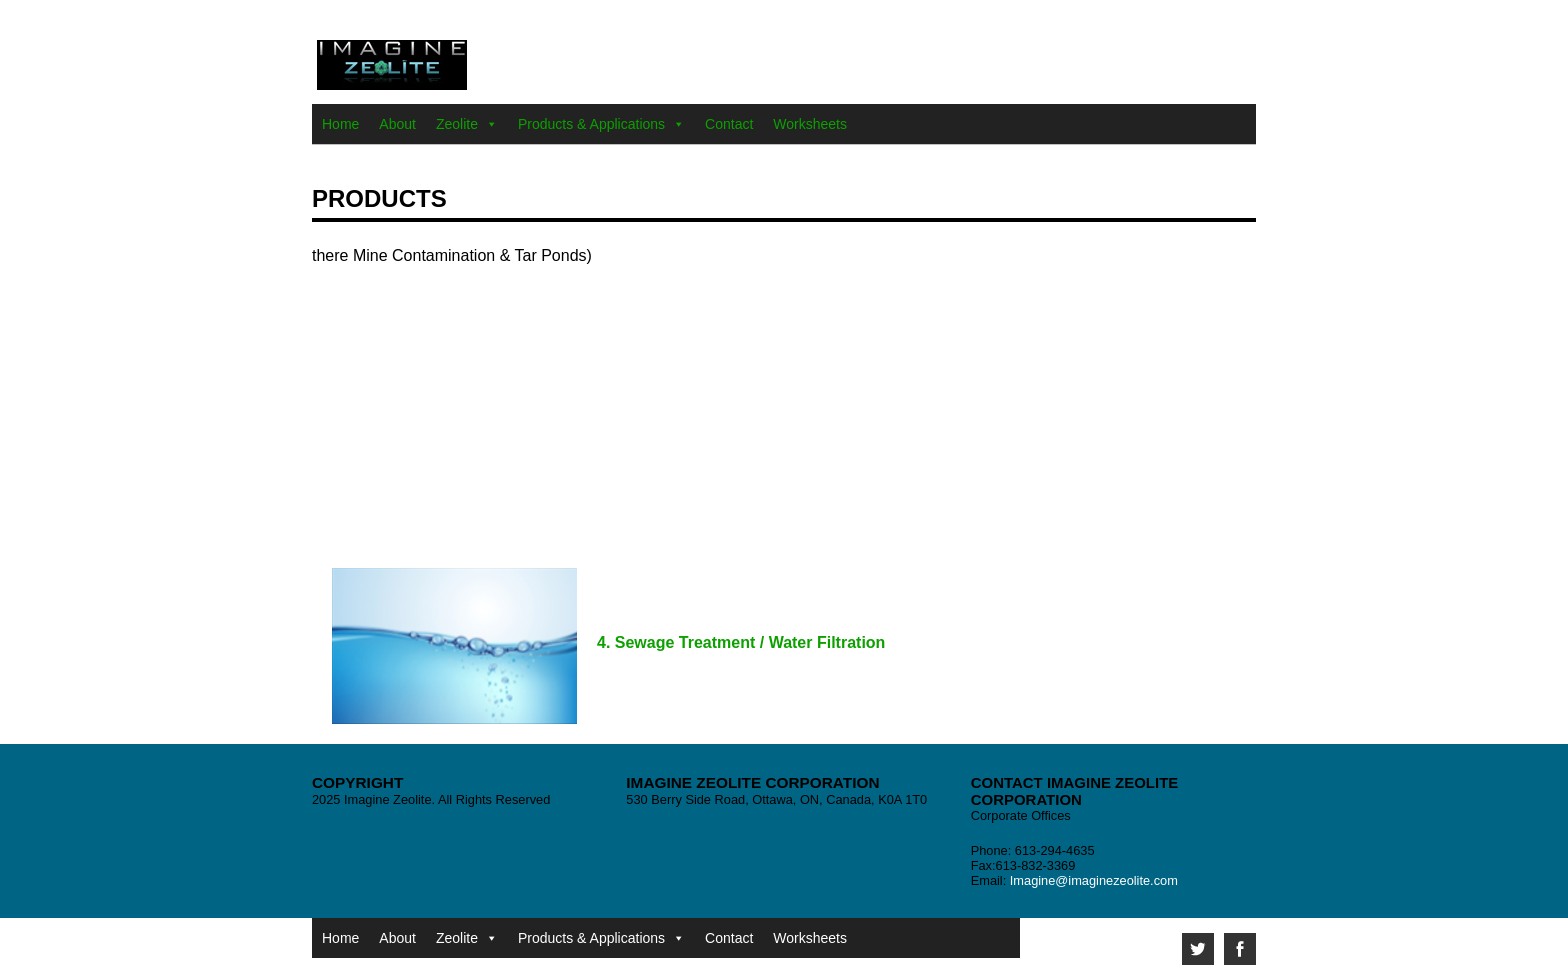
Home (340, 124)
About (397, 124)
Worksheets (810, 124)
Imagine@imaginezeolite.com (1094, 880)
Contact (729, 124)
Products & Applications (591, 124)
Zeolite (457, 124)
